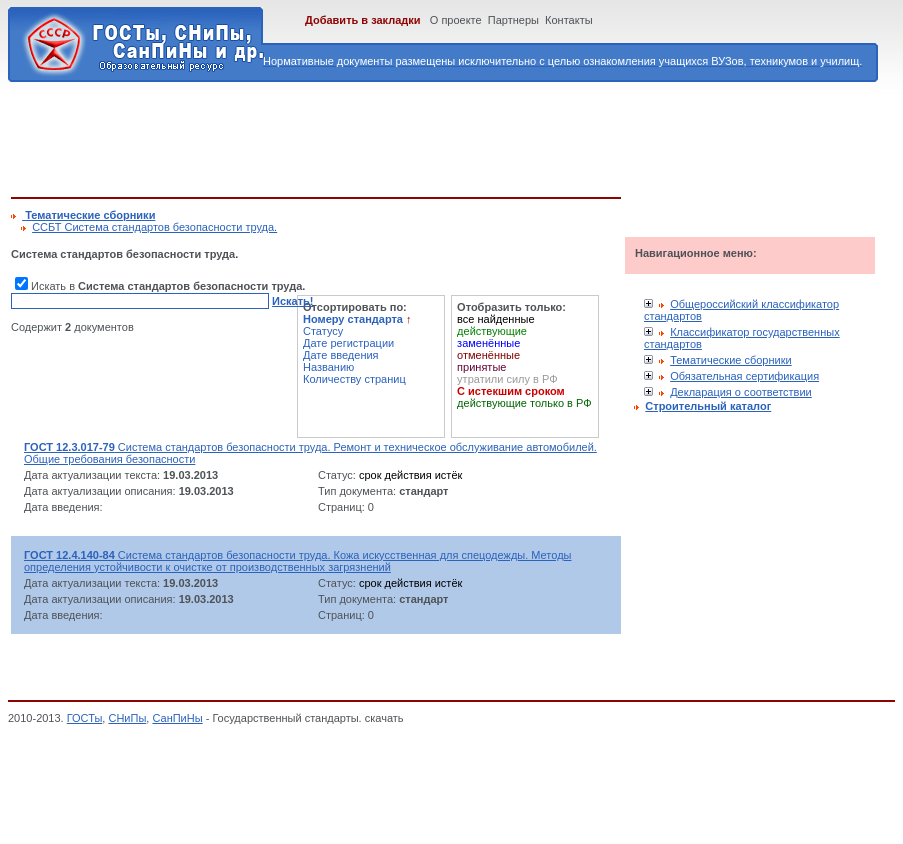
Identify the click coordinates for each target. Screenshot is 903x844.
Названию (328, 367)
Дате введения (341, 355)
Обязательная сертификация (744, 376)
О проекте (456, 20)
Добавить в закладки (363, 20)
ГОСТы (85, 718)
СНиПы (127, 718)
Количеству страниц (354, 379)
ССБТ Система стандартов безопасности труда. (154, 227)
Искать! (292, 301)
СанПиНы (177, 718)
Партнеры (513, 20)
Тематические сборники (731, 360)
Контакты (569, 20)
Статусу (323, 331)
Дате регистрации (348, 343)
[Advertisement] (375, 136)
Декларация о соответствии (741, 392)
